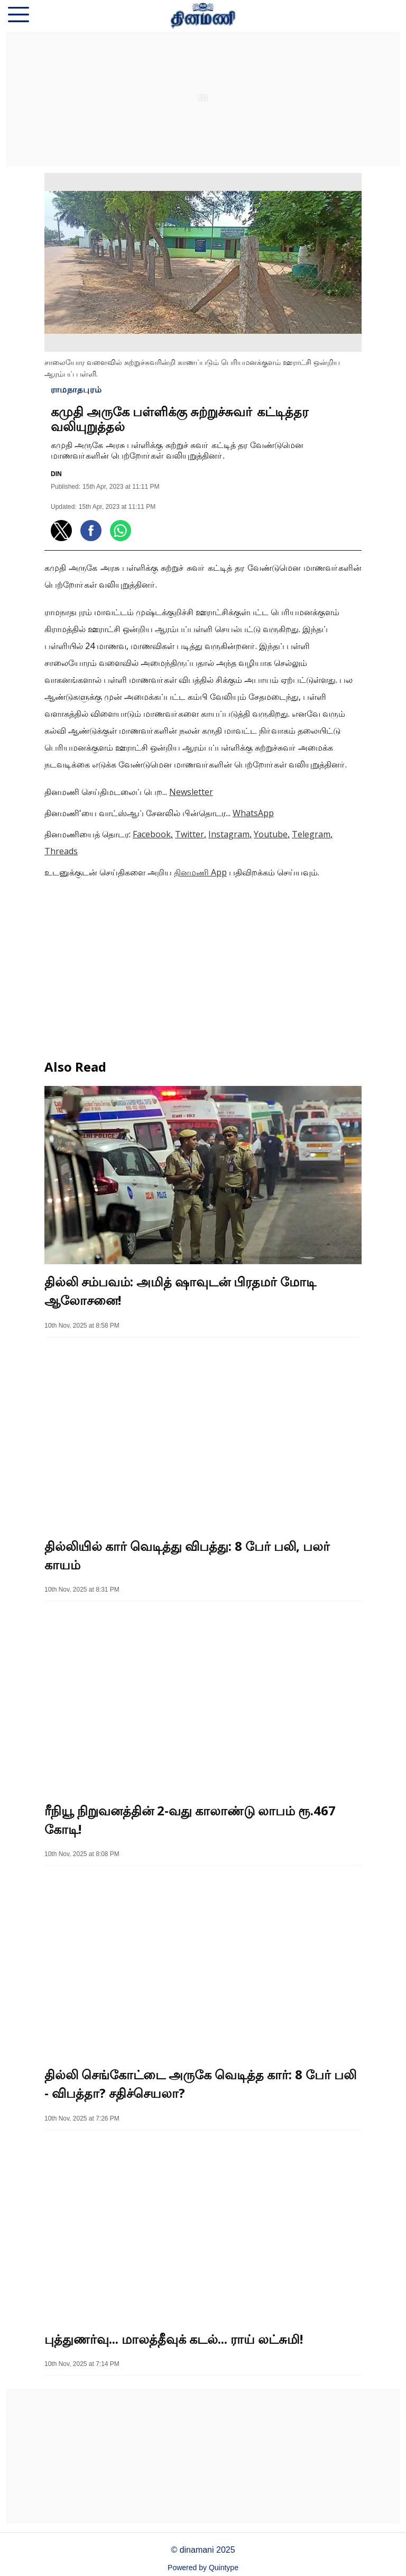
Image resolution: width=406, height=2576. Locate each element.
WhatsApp (253, 813)
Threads (61, 851)
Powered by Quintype (203, 2567)
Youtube (271, 834)
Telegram (311, 834)
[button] (18, 16)
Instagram (229, 834)
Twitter (189, 834)
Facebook (152, 834)
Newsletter (191, 792)
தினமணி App (200, 872)
